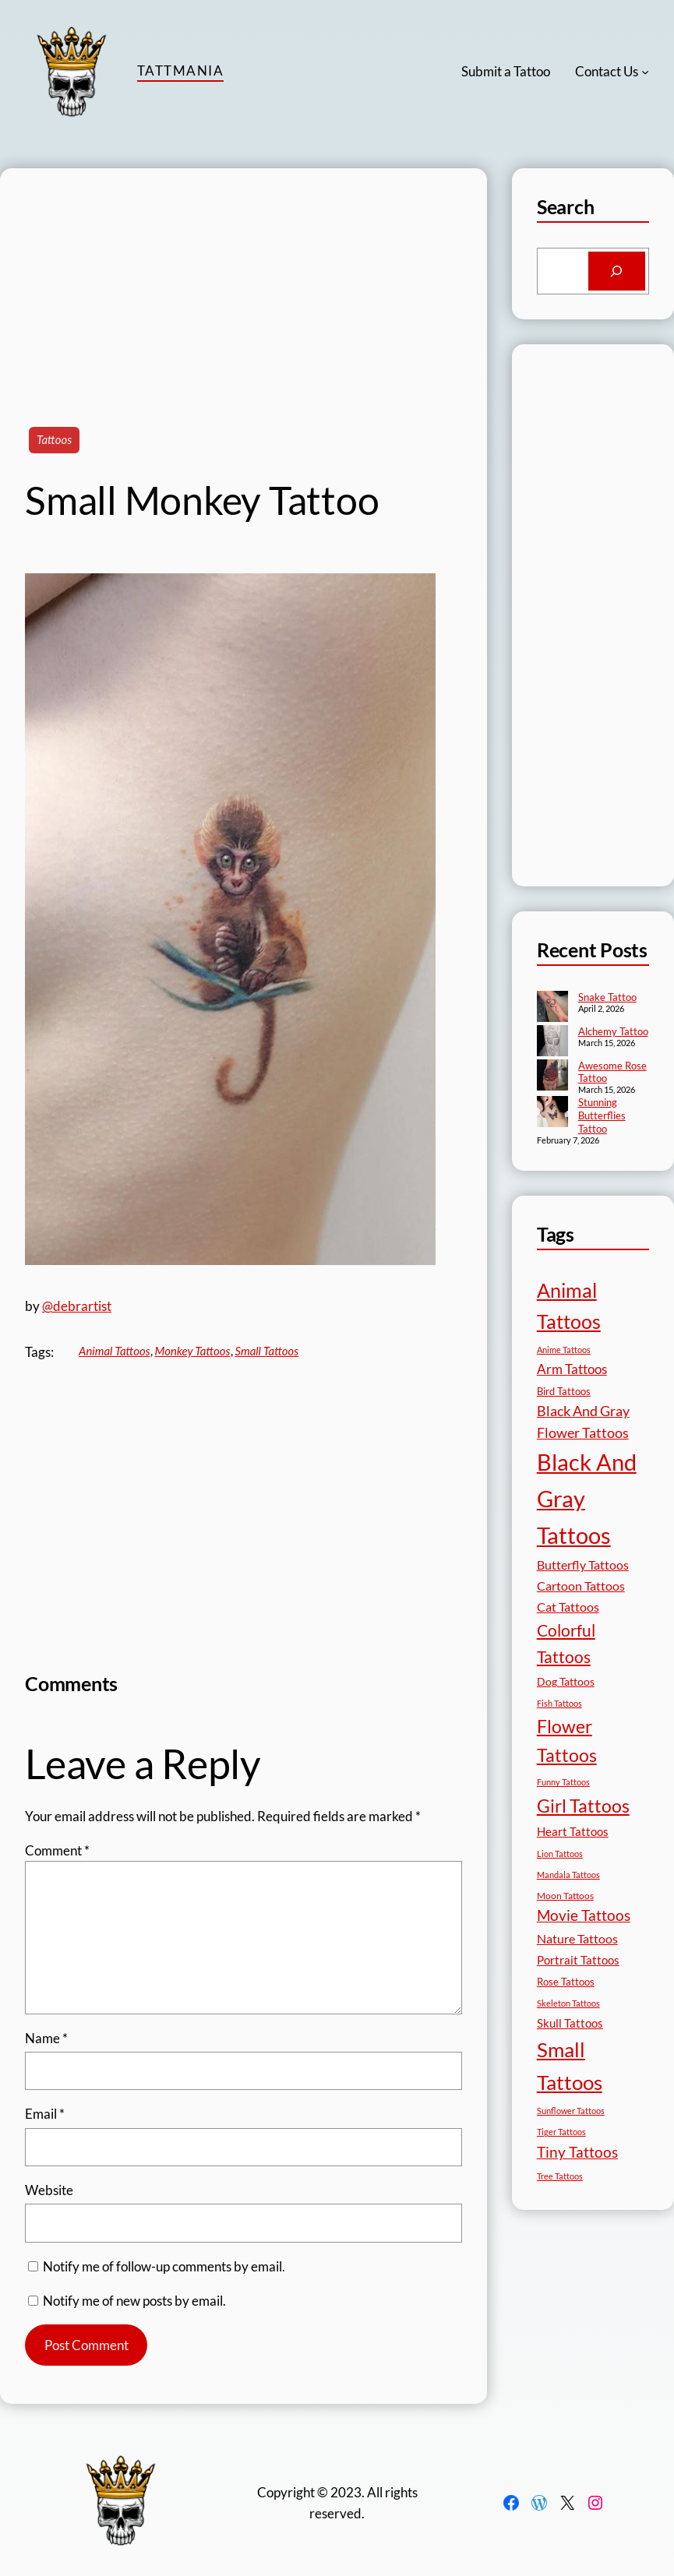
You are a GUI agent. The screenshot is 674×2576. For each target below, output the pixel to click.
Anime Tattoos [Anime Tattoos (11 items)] (564, 1349)
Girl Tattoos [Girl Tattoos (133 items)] (583, 1806)
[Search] (616, 271)
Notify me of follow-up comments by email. (164, 2266)
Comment (57, 1850)
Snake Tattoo (607, 997)
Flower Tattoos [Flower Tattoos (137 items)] (567, 1740)
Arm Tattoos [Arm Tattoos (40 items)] (572, 1369)
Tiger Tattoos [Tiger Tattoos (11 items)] (561, 2132)
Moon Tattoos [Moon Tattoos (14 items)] (565, 1895)
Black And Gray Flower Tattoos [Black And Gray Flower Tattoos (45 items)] (583, 1422)
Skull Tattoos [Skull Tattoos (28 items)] (570, 2023)
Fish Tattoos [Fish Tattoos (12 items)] (559, 1703)
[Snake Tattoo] (552, 1008)
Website (49, 2190)
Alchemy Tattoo (613, 1031)
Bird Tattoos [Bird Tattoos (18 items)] (564, 1391)
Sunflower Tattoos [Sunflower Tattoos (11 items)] (571, 2111)
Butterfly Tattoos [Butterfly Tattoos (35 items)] (583, 1564)
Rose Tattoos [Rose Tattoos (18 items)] (566, 1981)
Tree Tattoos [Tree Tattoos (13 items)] (560, 2176)
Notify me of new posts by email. (134, 2300)
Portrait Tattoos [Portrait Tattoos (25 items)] (578, 1960)
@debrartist (76, 1306)
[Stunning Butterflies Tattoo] (552, 1113)
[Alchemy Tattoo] (552, 1042)
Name (46, 2038)
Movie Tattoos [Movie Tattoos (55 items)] (583, 1915)
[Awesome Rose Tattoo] (552, 1076)
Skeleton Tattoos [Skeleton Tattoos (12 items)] (568, 2003)
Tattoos (54, 439)
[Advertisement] (243, 277)
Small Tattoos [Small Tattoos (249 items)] (569, 2066)
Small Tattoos (267, 1351)
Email (45, 2114)
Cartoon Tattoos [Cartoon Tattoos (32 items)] (581, 1585)
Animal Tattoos (114, 1351)
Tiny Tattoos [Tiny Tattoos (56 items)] (577, 2152)
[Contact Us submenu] (645, 72)
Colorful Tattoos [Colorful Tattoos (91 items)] (566, 1643)
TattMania (180, 70)
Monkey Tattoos (193, 1351)
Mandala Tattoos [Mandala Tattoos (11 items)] (568, 1874)
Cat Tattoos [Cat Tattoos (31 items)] (568, 1606)
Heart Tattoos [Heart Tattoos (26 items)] (573, 1831)
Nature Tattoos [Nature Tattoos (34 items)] (577, 1938)
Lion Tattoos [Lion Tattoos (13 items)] (560, 1853)
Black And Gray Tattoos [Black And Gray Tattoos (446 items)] (587, 1498)
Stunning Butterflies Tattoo (602, 1115)
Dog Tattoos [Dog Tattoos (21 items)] (566, 1681)
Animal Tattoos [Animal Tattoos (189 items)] (569, 1305)
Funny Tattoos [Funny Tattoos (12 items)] (563, 1782)
